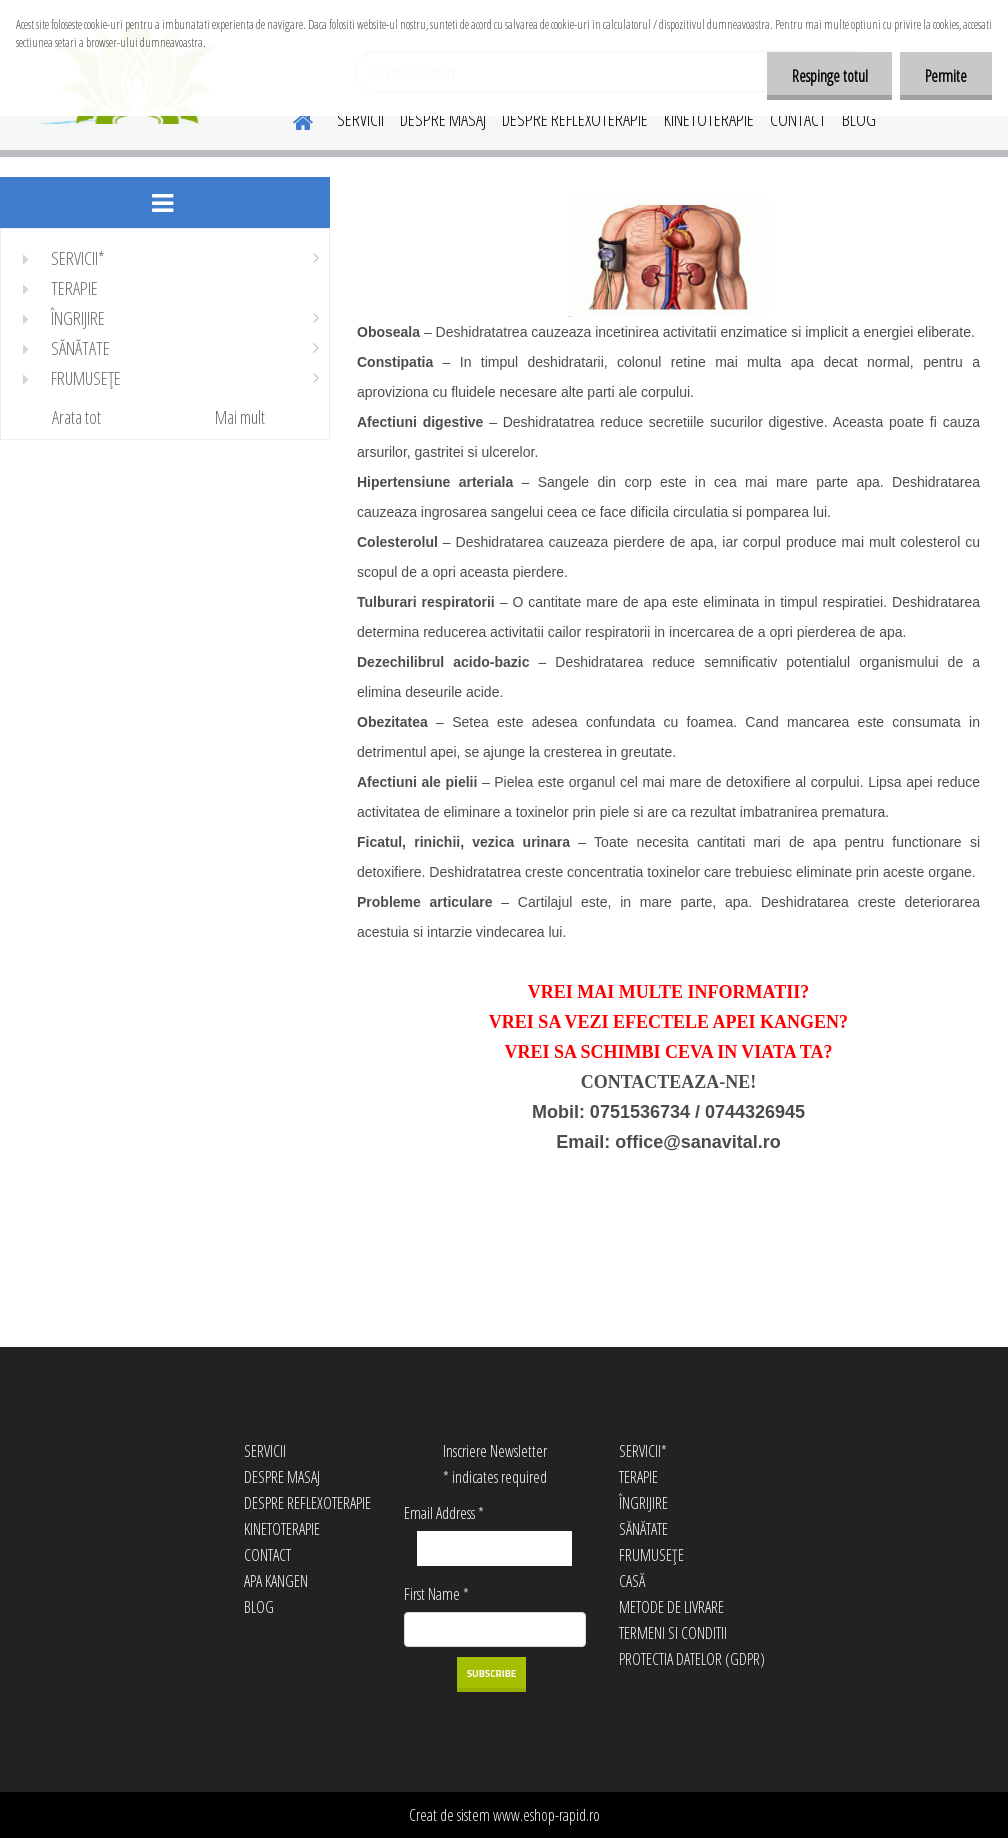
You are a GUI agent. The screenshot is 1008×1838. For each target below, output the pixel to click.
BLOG (859, 119)
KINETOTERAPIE (709, 119)
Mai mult (240, 417)
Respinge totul (829, 76)
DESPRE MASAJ (443, 119)
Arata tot (76, 417)
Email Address (444, 1513)
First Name (436, 1594)
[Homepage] (291, 119)
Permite (946, 76)
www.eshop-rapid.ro (546, 1815)
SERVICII (360, 119)
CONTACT (798, 119)
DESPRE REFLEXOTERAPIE (575, 119)
